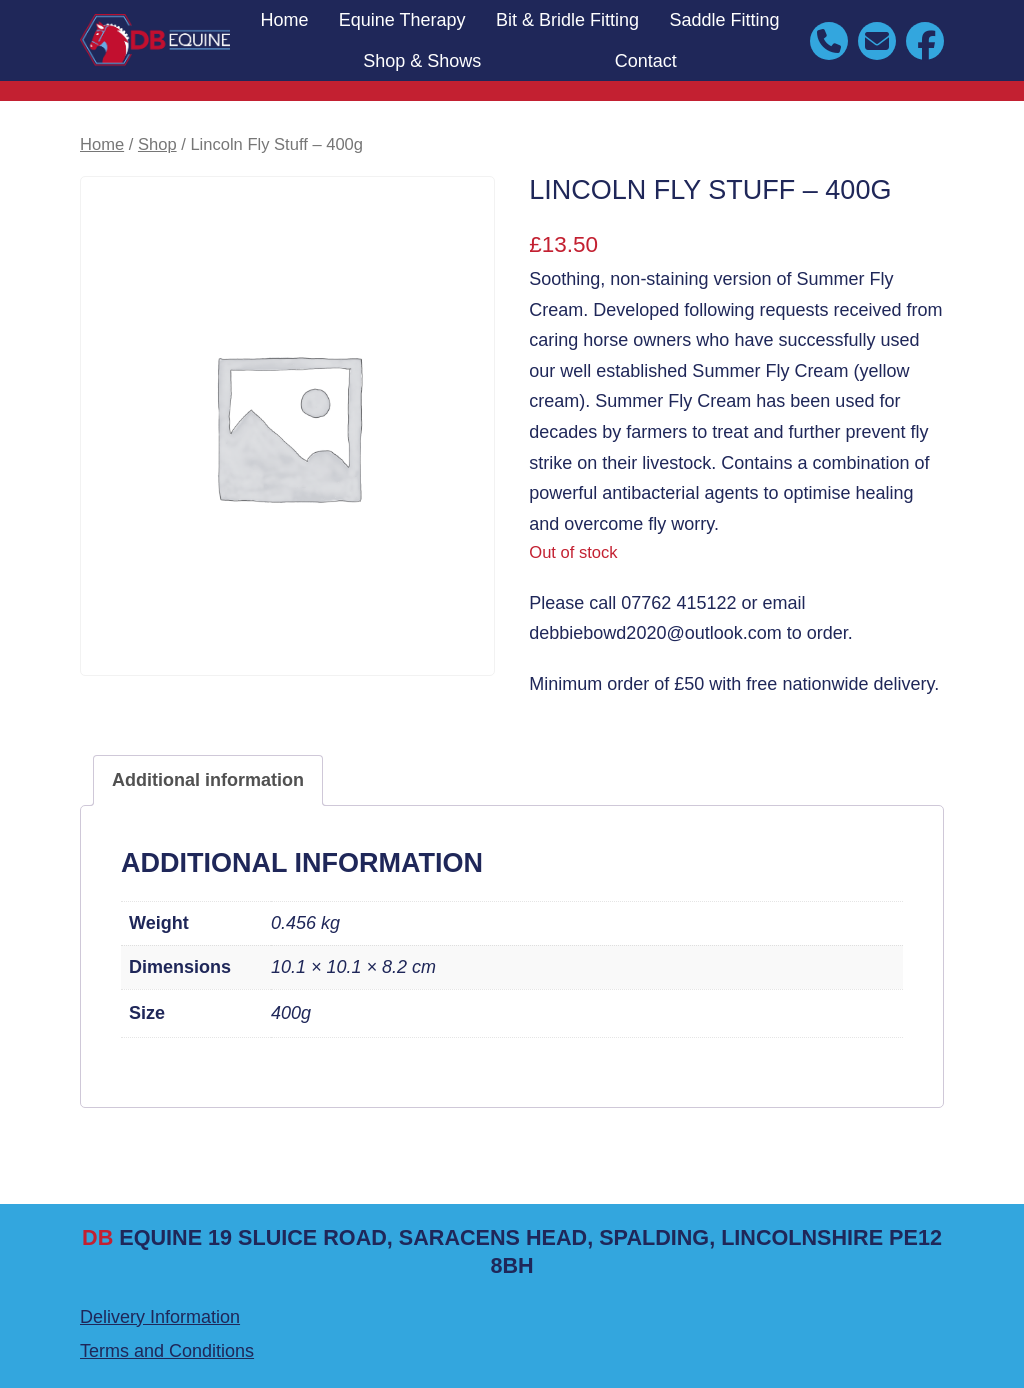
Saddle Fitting (724, 20)
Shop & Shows (422, 61)
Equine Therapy (402, 20)
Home (284, 20)
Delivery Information (160, 1317)
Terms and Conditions (167, 1351)
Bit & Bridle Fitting (567, 20)
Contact (646, 61)
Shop (157, 144)
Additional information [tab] (208, 780)
